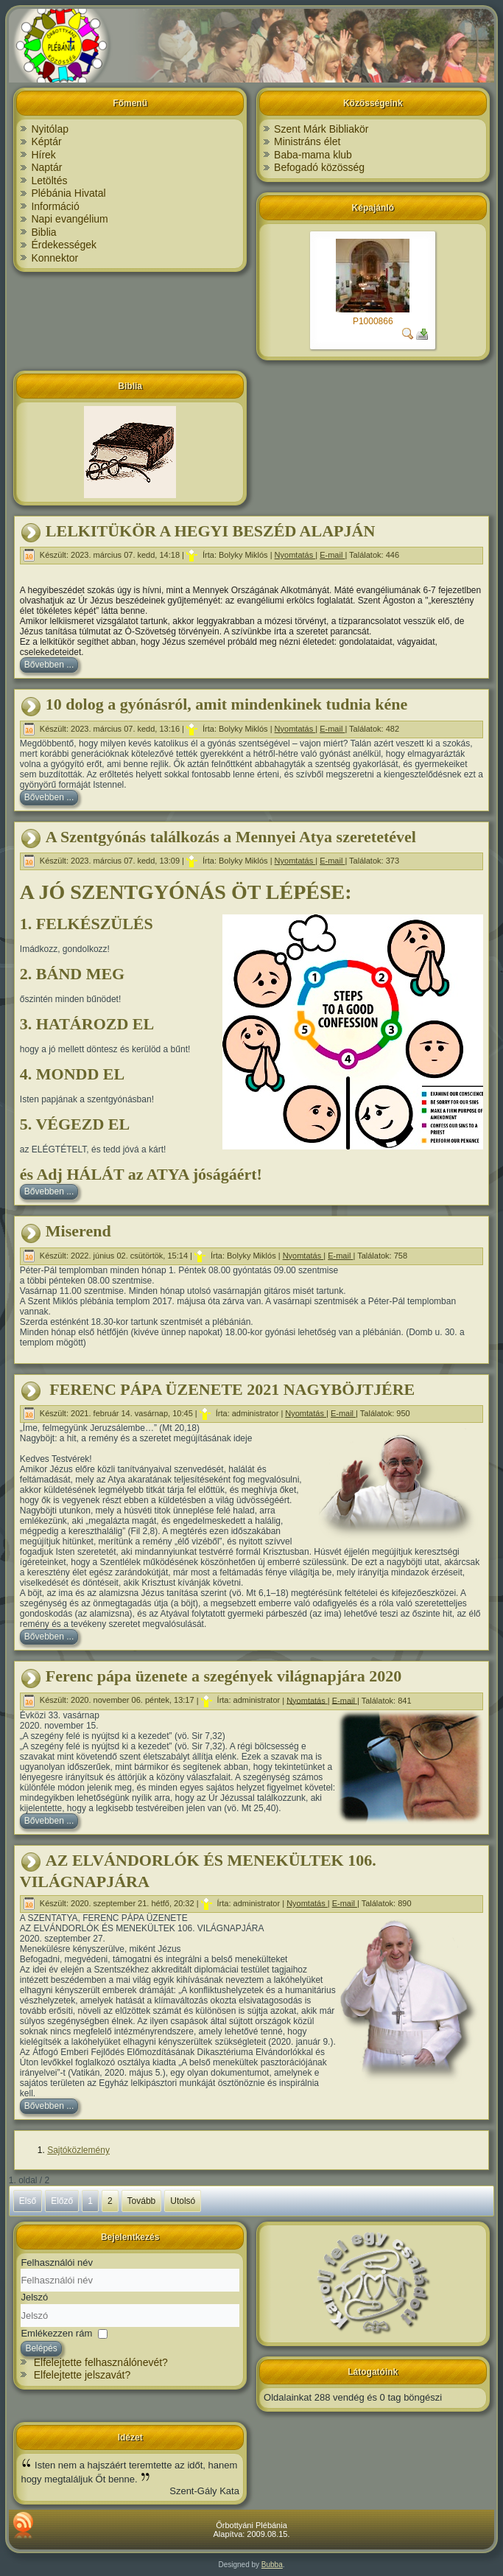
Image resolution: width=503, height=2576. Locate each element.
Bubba (272, 2565)
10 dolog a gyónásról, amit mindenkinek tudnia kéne (226, 704)
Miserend (78, 1231)
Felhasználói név (57, 2262)
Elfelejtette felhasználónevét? (101, 2362)
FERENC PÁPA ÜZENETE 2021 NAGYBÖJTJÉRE (230, 1389)
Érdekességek (63, 245)
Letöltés (49, 180)
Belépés (41, 2348)
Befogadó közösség (319, 167)
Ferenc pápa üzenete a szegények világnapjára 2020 (224, 1676)
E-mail (332, 554)
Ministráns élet (307, 141)
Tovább (141, 2201)
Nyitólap (49, 129)
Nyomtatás (295, 554)
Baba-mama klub (313, 155)
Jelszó (34, 2297)
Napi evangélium (69, 219)
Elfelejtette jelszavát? (82, 2375)
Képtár (46, 141)
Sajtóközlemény (78, 2150)
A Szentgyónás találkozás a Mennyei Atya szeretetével (231, 836)
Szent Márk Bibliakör (321, 129)
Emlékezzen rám (56, 2332)
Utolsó (182, 2201)
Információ (55, 206)
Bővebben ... (49, 664)
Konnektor (54, 258)
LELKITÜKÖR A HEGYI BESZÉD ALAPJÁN (210, 531)
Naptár (46, 167)
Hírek (43, 155)
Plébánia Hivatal (68, 193)
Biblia (43, 232)
